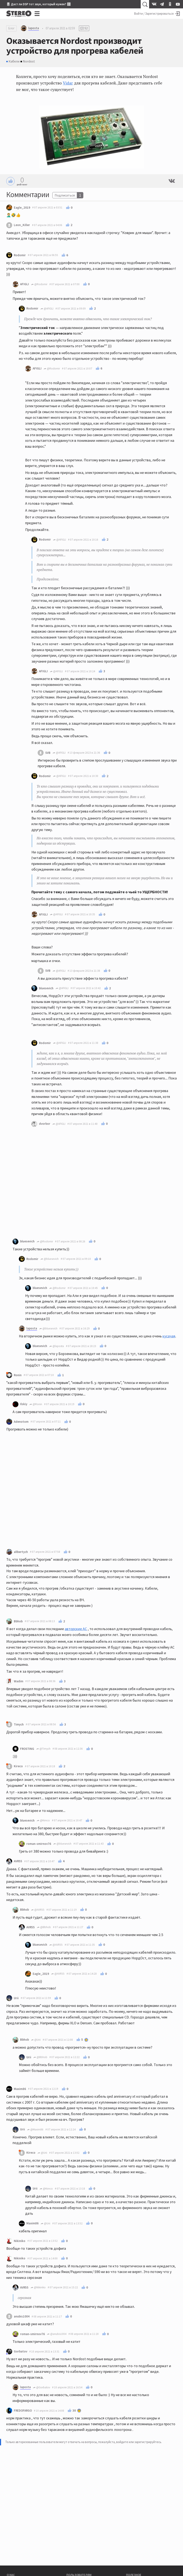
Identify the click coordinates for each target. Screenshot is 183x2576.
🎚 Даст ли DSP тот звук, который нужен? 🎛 (38, 4)
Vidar (68, 83)
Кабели (14, 61)
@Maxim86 (35, 2129)
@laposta (56, 1346)
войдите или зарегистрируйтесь (138, 2442)
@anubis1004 (56, 2334)
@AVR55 (37, 1909)
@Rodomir (39, 284)
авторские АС (76, 1628)
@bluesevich (49, 1258)
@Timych (43, 1748)
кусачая (168, 1336)
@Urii (36, 2039)
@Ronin (35, 1404)
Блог (11, 28)
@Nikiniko (38, 2287)
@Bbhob (44, 1927)
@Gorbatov (41, 2387)
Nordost (29, 61)
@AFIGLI (46, 308)
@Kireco (43, 1820)
